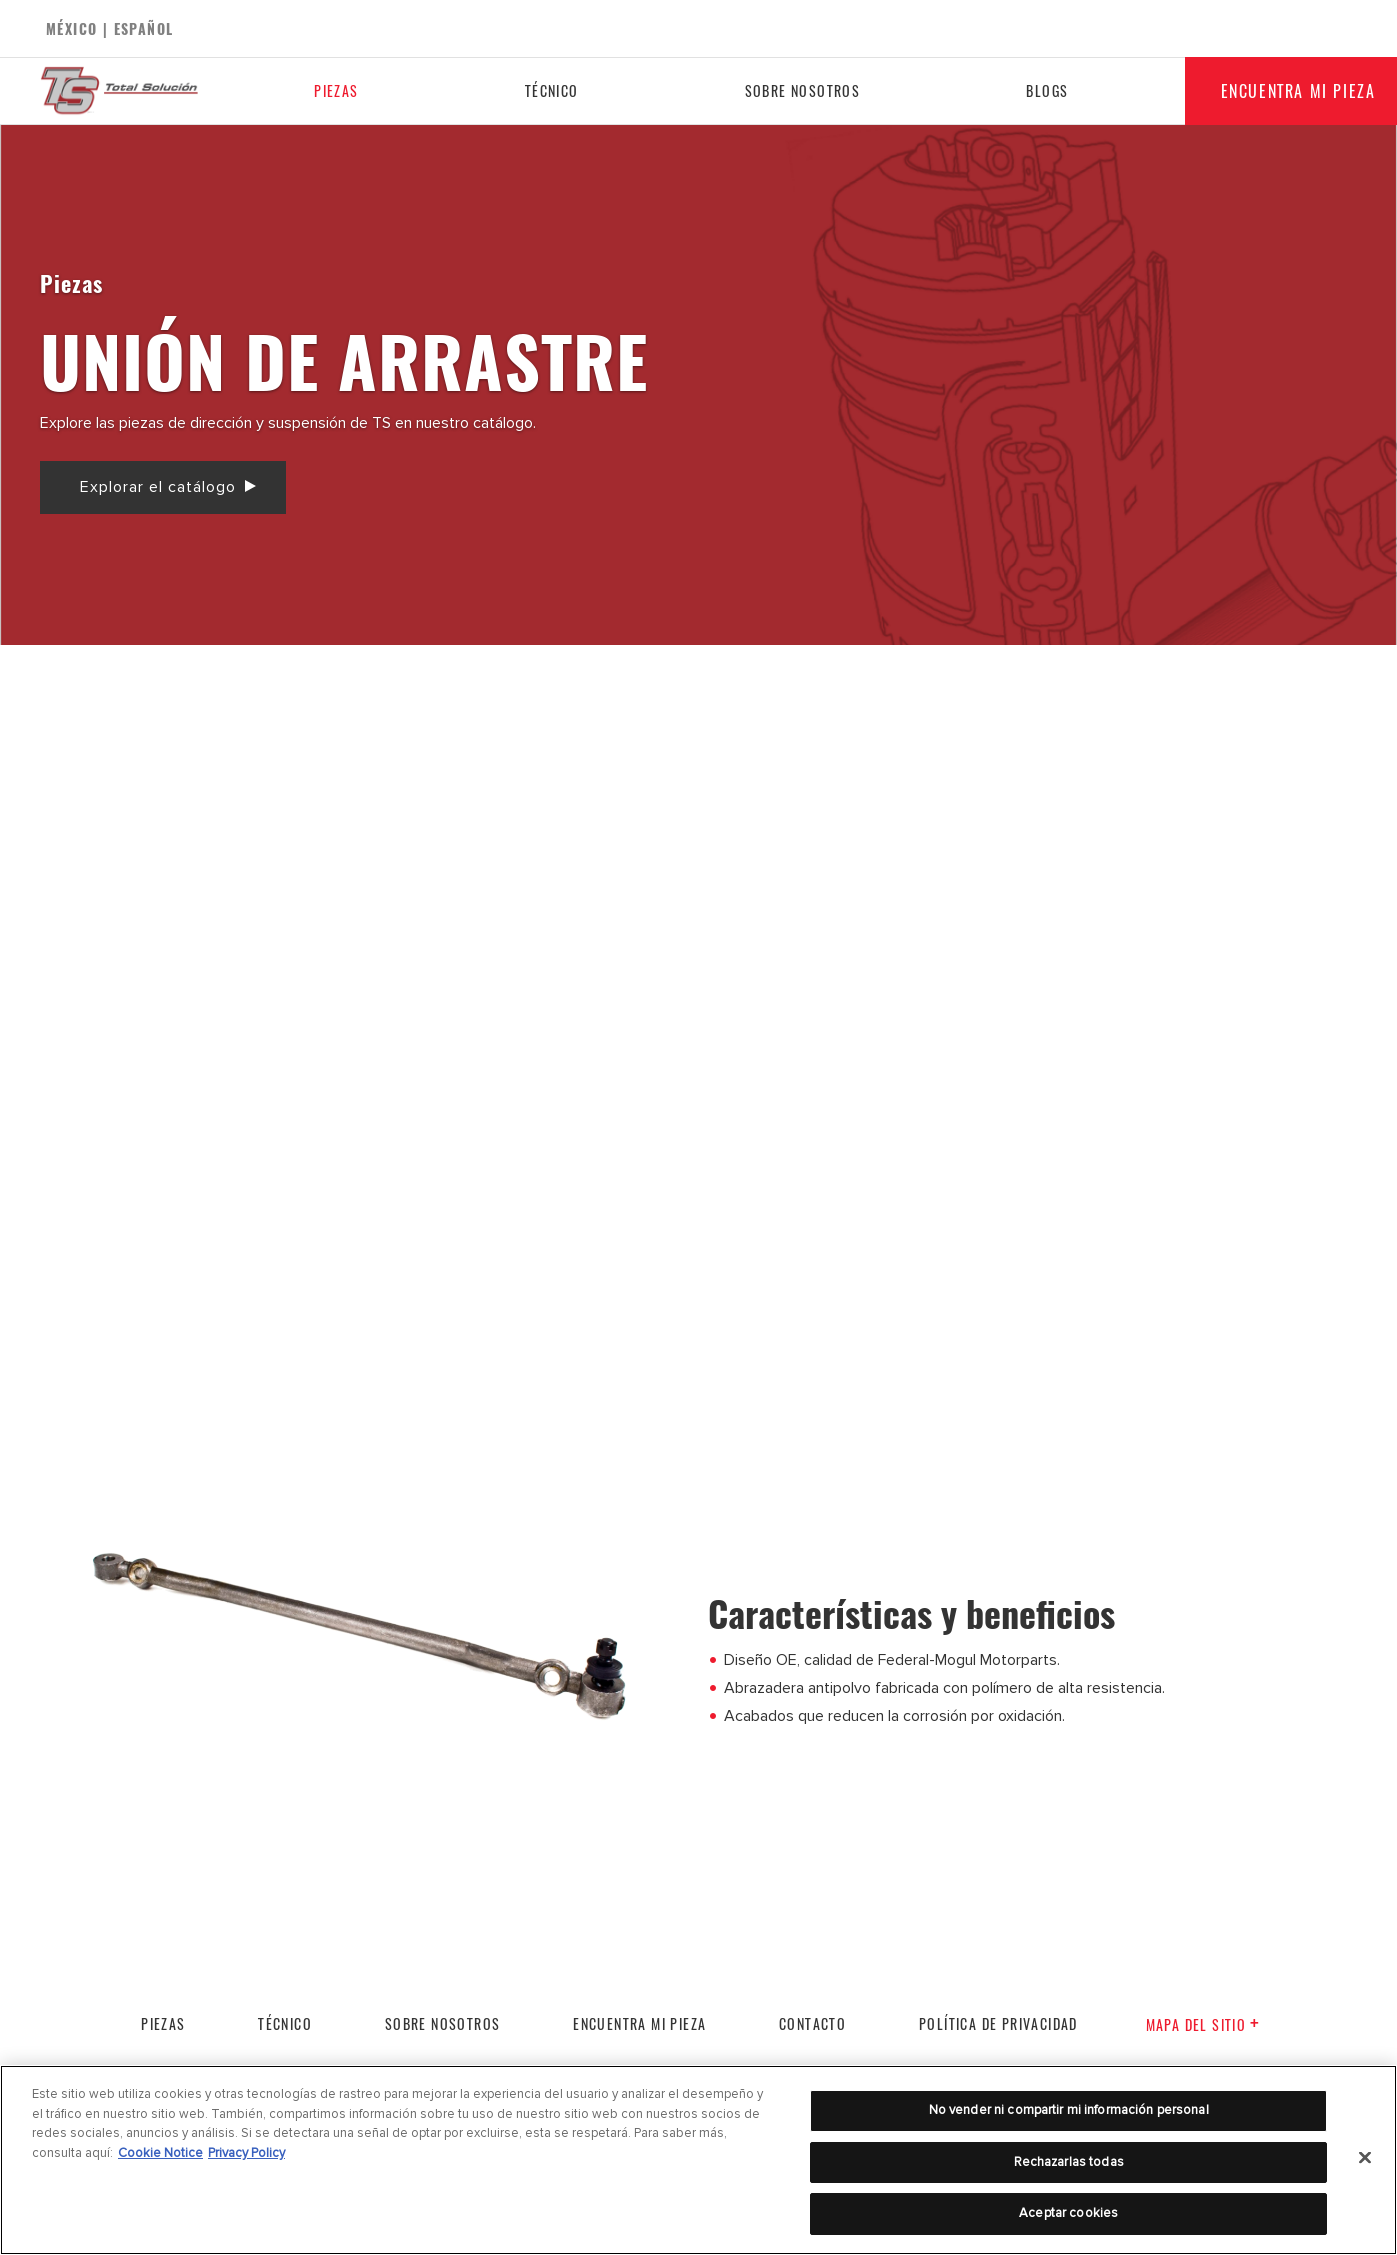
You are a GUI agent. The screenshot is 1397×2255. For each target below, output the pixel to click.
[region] (698, 2160)
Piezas (335, 90)
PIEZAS (163, 2023)
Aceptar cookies (1068, 2213)
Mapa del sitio (1203, 2024)
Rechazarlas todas (1069, 2162)
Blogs (1041, 90)
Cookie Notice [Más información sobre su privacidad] (160, 2153)
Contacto (812, 2023)
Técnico (549, 90)
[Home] (135, 91)
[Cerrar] (1365, 2158)
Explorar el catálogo (158, 487)
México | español (109, 28)
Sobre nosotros (798, 90)
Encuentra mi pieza (639, 2023)
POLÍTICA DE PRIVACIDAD (998, 2023)
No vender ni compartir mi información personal (1069, 2110)
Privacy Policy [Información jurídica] (246, 2153)
